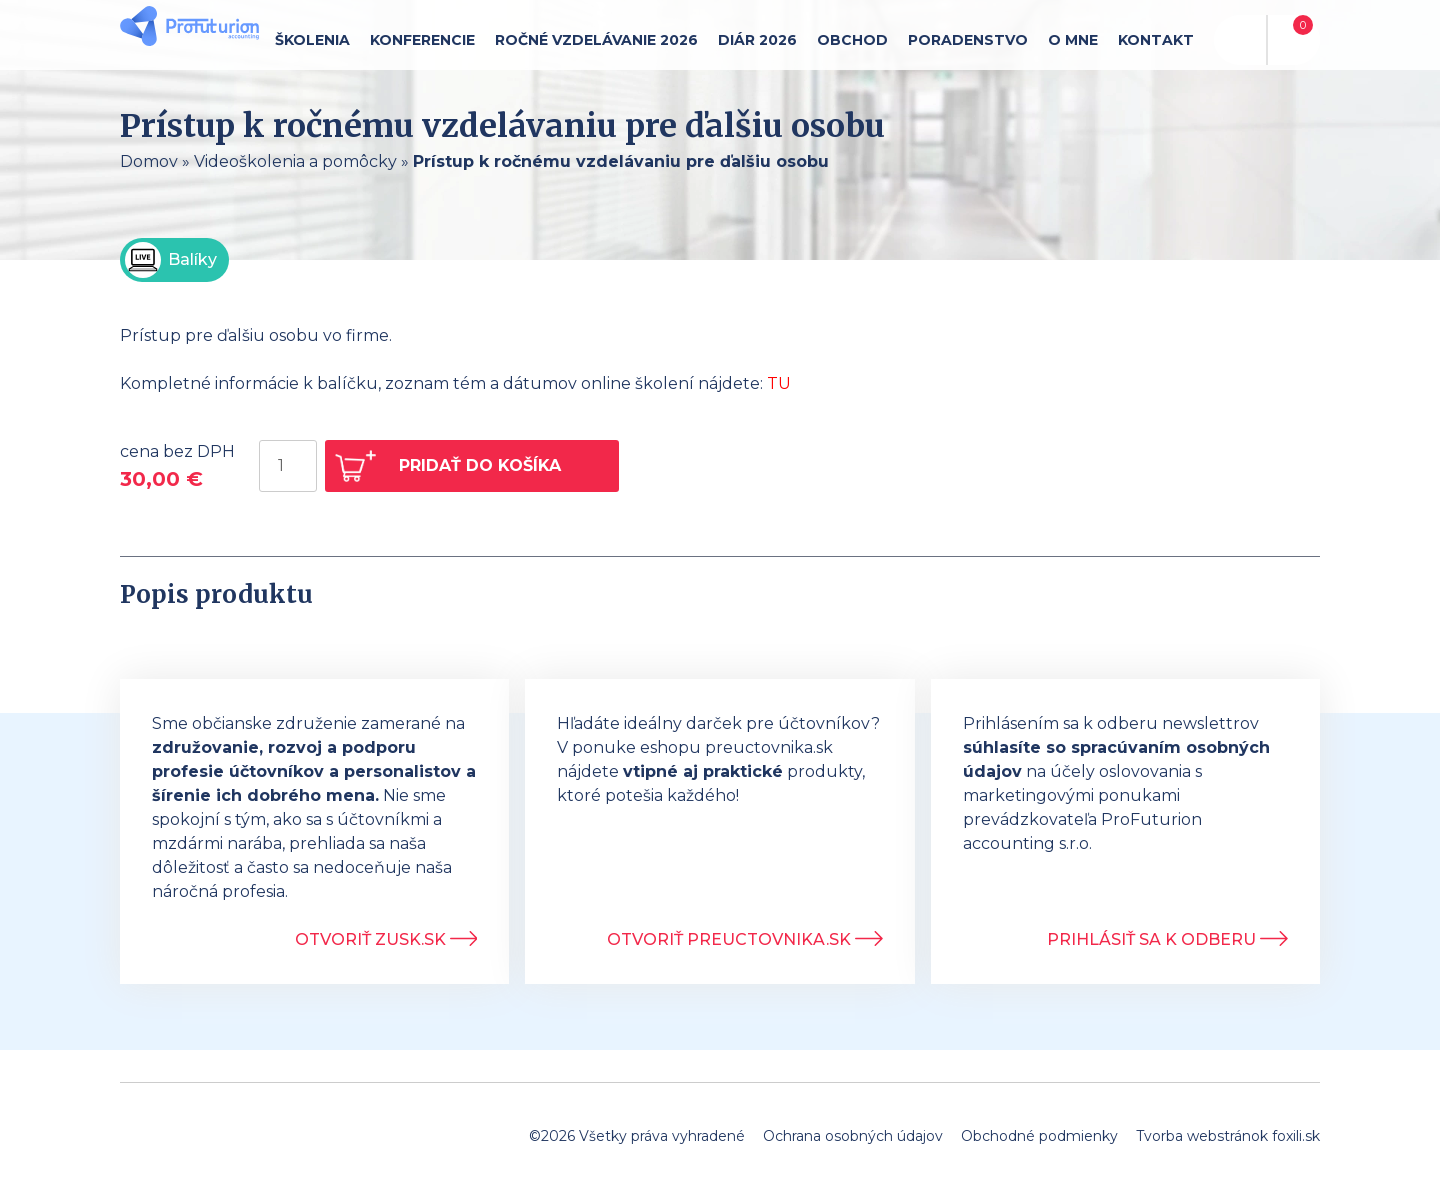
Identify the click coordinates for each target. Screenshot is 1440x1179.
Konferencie (422, 40)
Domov (149, 161)
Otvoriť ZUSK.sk (386, 939)
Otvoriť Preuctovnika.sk (745, 939)
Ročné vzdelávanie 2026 (596, 40)
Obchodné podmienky (1039, 1136)
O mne (1073, 40)
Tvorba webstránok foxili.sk (1228, 1136)
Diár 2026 (757, 40)
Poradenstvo (968, 40)
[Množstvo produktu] (288, 466)
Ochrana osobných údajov (853, 1136)
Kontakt (1156, 40)
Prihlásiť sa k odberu (1167, 939)
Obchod (852, 40)
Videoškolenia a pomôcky (295, 161)
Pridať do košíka (480, 465)
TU (779, 383)
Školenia (312, 40)
